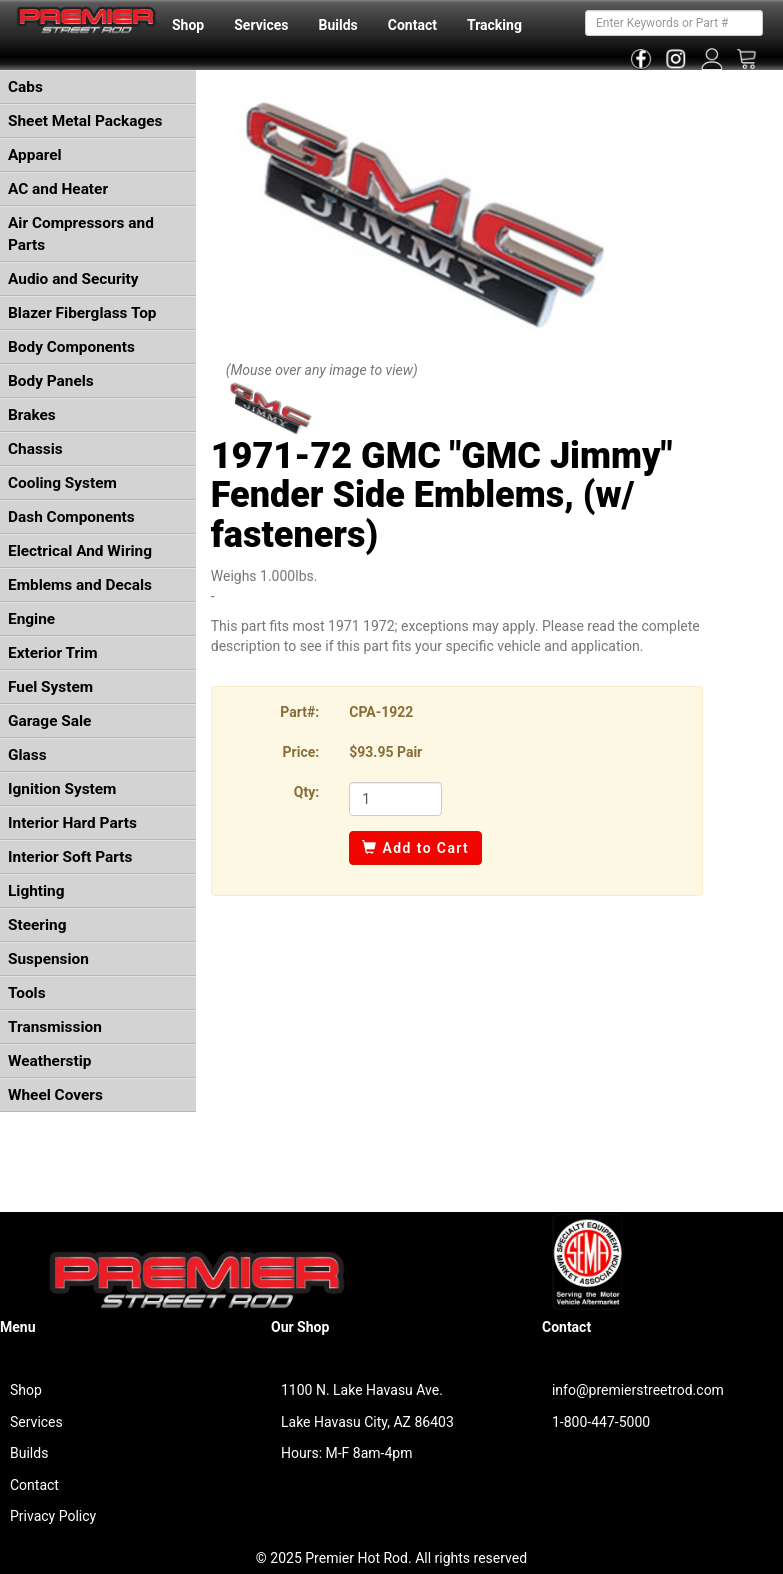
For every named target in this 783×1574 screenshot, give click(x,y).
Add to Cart (415, 848)
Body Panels (51, 381)
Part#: (299, 712)
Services (261, 25)
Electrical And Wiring (80, 551)
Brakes (32, 415)
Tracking (494, 25)
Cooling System (62, 483)
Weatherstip (49, 1061)
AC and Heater (58, 189)
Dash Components (71, 517)
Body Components (71, 347)
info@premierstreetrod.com (638, 1390)
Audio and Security (73, 279)
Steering (37, 925)
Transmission (55, 1027)
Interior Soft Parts (70, 857)
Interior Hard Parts (72, 823)
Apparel (35, 155)
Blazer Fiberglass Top (82, 313)
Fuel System (50, 687)
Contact (412, 25)
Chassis (35, 449)
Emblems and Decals (80, 585)
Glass (27, 755)
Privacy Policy (53, 1516)
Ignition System (62, 789)
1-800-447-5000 (601, 1422)
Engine (31, 619)
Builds (338, 25)
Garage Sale (49, 721)
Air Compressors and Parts (81, 234)
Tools (27, 993)
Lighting (36, 891)
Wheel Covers (55, 1095)
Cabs (25, 87)
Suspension (48, 959)
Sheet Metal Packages (85, 121)
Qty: (306, 792)
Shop (188, 25)
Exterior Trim (53, 653)
